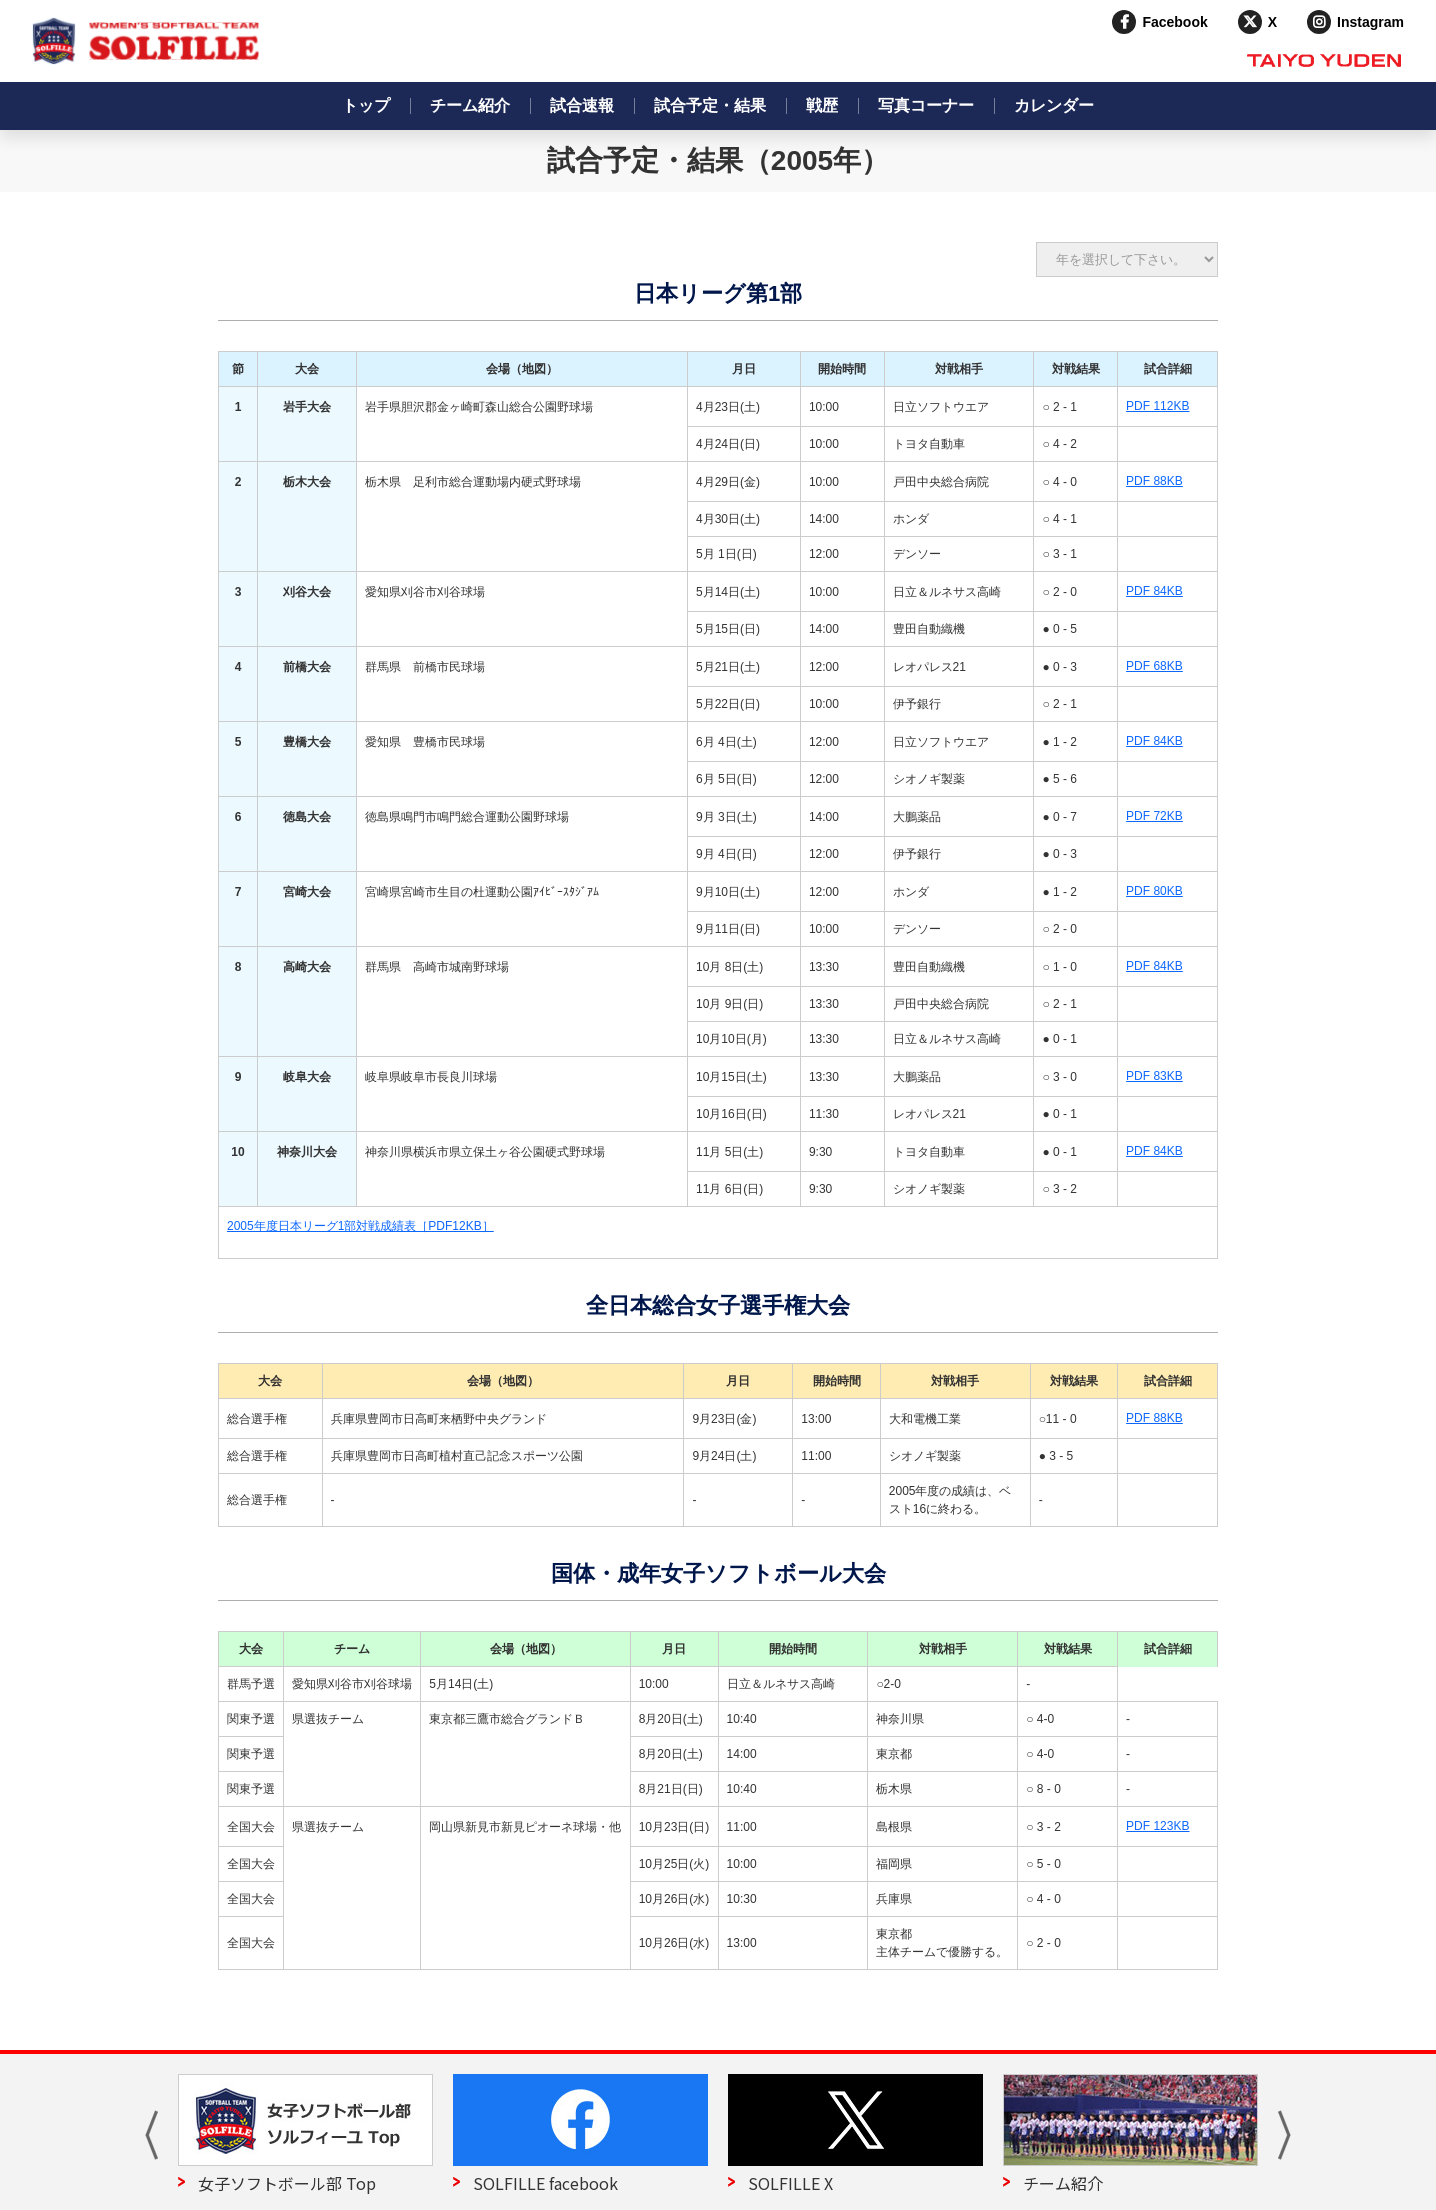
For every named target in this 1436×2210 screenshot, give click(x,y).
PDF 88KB (1154, 481)
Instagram (1370, 22)
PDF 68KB (1154, 666)
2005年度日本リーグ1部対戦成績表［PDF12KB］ (360, 1226)
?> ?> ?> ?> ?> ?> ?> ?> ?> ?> (1127, 259)
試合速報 (582, 105)
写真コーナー (926, 105)
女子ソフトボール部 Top (287, 2183)
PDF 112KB (1157, 406)
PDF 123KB (1157, 1826)
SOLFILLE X (790, 2183)
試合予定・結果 (710, 105)
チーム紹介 (470, 105)
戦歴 (822, 105)
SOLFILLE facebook (545, 2183)
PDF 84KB (1154, 591)
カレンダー (1054, 105)
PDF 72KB (1154, 816)
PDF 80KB (1154, 891)
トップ (366, 105)
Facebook (1174, 22)
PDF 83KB (1154, 1076)
